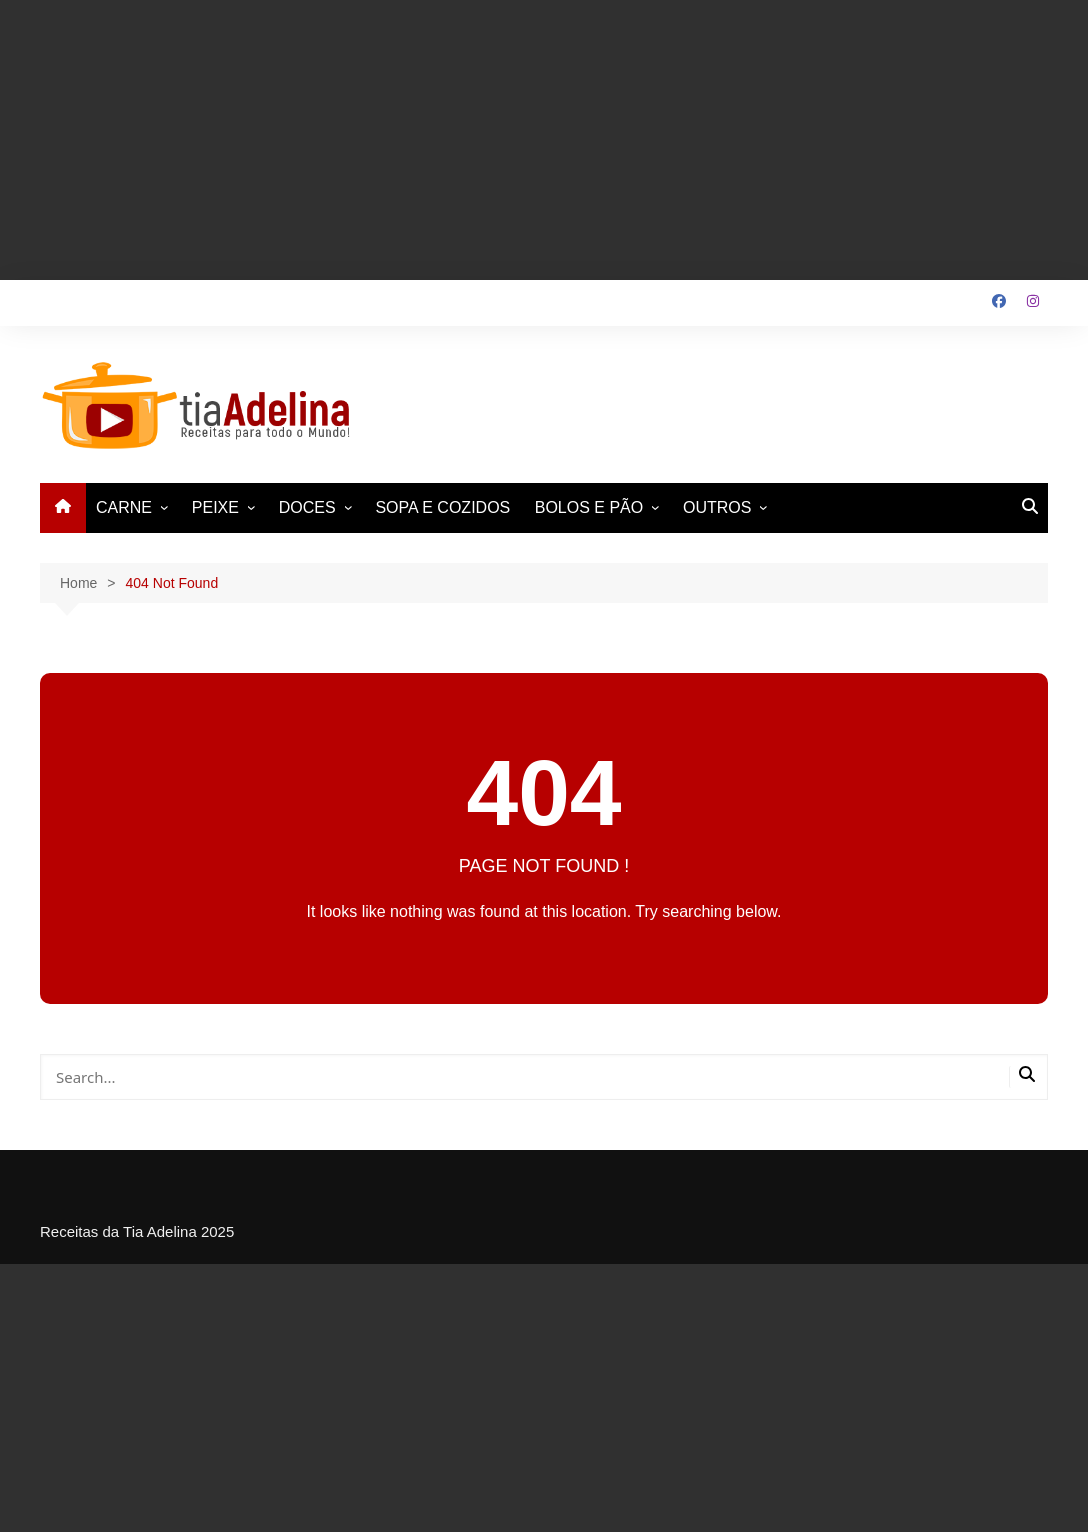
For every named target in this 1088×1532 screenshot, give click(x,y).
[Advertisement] (544, 140)
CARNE (124, 507)
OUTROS (717, 507)
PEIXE (215, 507)
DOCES (307, 507)
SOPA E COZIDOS (442, 507)
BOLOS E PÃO (589, 507)
